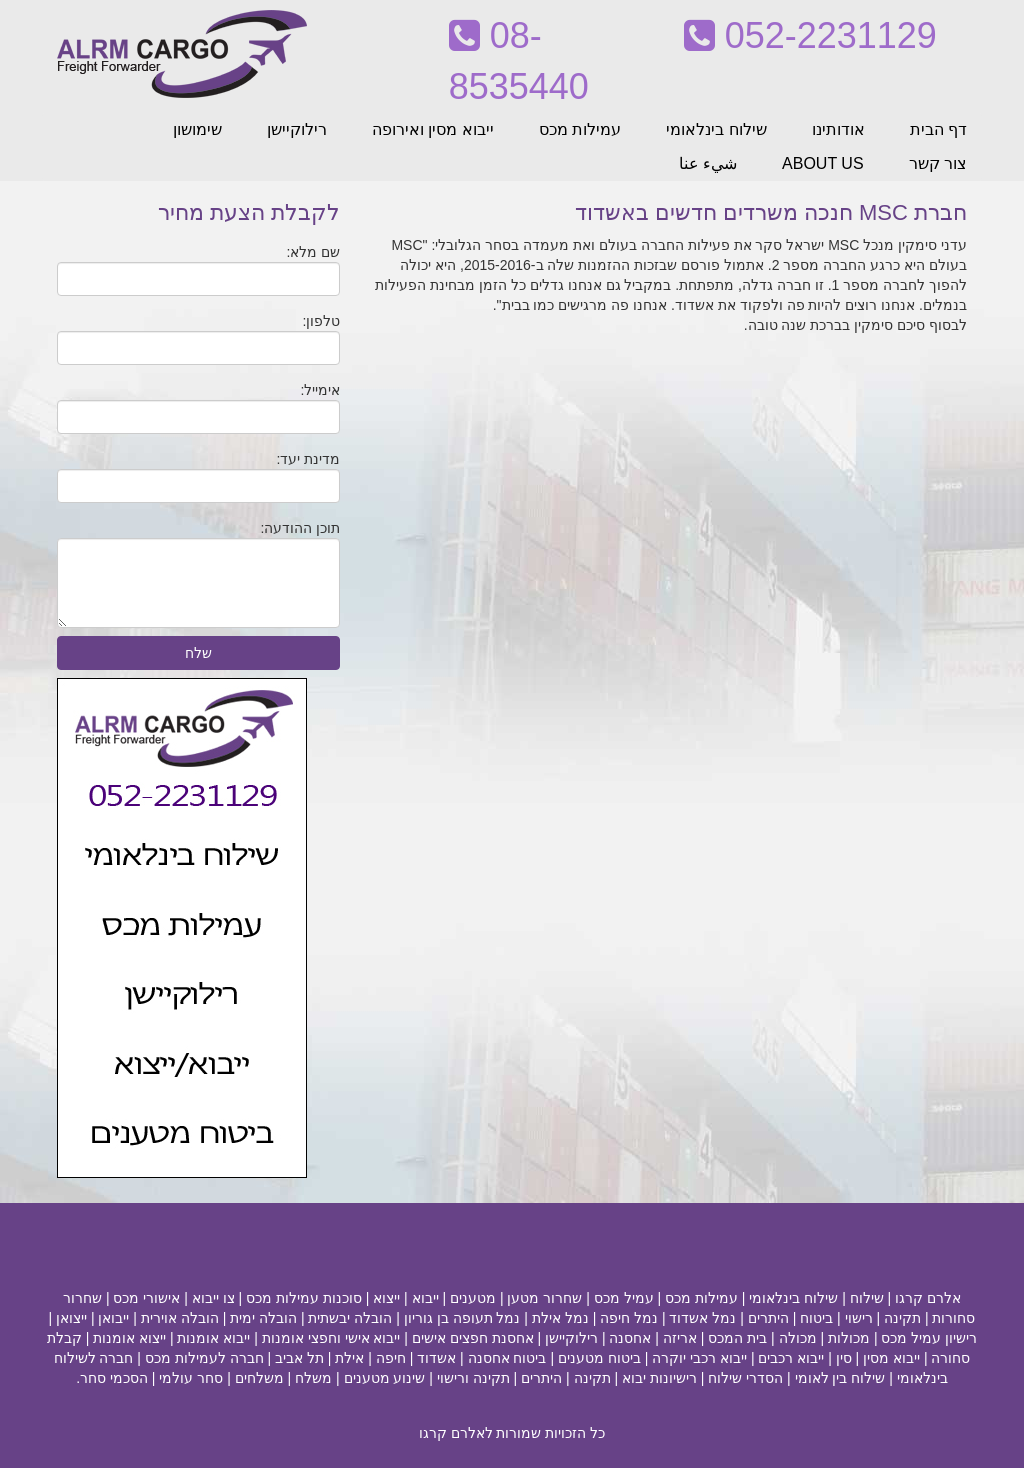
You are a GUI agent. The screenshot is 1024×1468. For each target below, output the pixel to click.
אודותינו (838, 129)
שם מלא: (314, 252)
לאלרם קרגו (456, 1433)
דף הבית (938, 129)
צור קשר (938, 163)
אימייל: (320, 390)
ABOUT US (823, 163)
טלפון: (321, 321)
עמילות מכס (580, 129)
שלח (198, 653)
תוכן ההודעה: (301, 528)
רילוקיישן (297, 129)
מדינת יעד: (309, 459)
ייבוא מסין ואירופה (433, 129)
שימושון (197, 129)
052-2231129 (810, 35)
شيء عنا (708, 163)
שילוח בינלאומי (716, 129)
